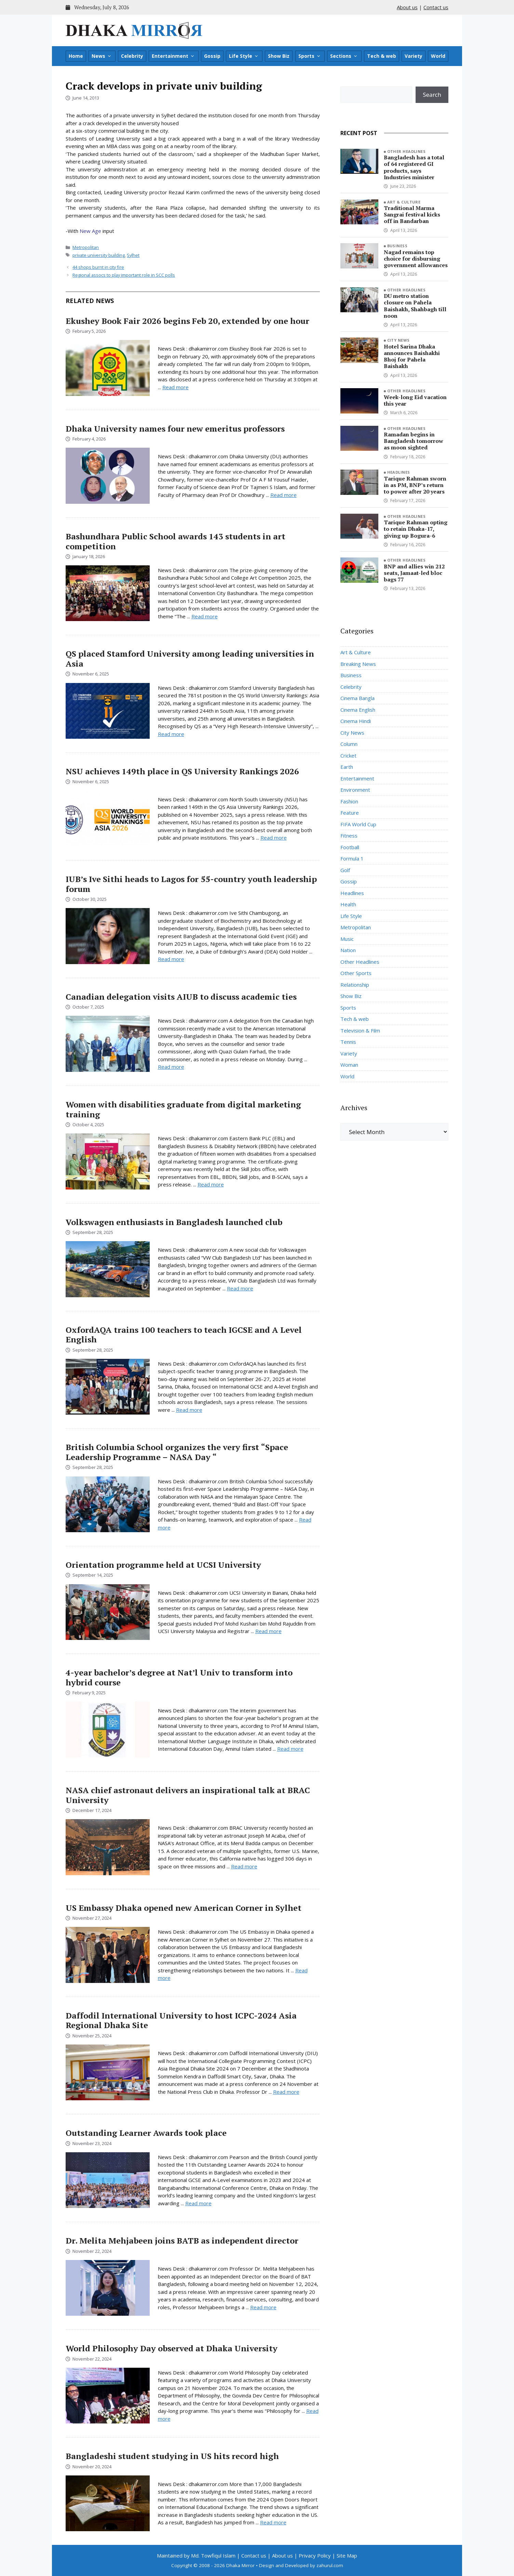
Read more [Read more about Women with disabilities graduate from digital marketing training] (211, 1184)
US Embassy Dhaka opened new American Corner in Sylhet (183, 1907)
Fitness (348, 835)
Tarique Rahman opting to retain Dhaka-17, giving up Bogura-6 (415, 528)
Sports (309, 56)
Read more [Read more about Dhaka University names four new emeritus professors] (283, 494)
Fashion (349, 801)
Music (347, 938)
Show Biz (278, 56)
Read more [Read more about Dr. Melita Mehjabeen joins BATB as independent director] (263, 2307)
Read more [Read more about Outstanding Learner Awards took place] (198, 2203)
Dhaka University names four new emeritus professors (175, 428)
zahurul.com (329, 2565)
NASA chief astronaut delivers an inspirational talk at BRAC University (188, 1795)
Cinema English (357, 709)
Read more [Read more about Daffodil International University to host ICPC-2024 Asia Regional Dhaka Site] (286, 2091)
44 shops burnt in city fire (98, 267)
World (438, 56)
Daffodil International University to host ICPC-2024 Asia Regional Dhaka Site (181, 2020)
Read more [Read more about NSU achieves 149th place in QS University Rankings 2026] (273, 837)
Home (76, 56)
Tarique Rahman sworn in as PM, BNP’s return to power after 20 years (415, 485)
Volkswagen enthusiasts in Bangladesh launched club (174, 1222)
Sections (344, 56)
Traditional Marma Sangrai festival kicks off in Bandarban (412, 214)
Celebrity (132, 56)
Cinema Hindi (355, 721)
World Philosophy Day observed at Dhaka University (172, 2348)
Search (432, 94)
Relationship (354, 984)
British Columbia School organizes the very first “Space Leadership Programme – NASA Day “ (177, 1452)
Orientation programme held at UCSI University (163, 1564)
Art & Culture (404, 202)
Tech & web (381, 56)
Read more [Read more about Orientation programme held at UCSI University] (268, 1631)
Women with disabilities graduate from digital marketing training (183, 1109)
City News (398, 340)
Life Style (244, 56)
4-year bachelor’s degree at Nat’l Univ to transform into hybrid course (179, 1677)
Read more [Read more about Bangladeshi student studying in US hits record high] (273, 2522)
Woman (349, 1064)
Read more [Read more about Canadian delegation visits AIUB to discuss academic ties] (171, 1066)
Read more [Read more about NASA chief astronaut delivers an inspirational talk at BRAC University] (244, 1866)
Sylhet (133, 255)
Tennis (348, 1041)
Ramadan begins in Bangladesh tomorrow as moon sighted (413, 441)
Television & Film (360, 1030)
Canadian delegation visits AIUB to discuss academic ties (181, 996)
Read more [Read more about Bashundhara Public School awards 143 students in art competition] (204, 616)
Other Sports (355, 973)
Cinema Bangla (357, 698)
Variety (413, 56)
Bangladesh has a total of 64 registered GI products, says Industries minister (414, 167)
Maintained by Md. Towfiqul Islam (196, 2555)
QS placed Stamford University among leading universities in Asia (190, 658)
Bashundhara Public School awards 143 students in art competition (175, 541)
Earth (346, 766)
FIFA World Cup (358, 824)
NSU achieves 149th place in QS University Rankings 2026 (182, 771)
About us (407, 7)
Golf (345, 870)
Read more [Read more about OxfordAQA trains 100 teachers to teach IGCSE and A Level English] (189, 1409)
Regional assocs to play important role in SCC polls (123, 275)
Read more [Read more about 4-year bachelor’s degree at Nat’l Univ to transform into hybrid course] (290, 1748)
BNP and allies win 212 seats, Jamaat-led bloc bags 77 (414, 573)
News (102, 56)
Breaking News (358, 663)
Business (397, 245)
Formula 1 (352, 858)
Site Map (347, 2555)
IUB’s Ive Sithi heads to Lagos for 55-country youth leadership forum (191, 883)
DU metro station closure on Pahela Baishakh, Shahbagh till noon (415, 305)
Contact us (435, 7)
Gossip (212, 56)
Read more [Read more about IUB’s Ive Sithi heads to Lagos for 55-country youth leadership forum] (171, 959)
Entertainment (173, 56)
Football (349, 847)
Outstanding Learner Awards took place (146, 2132)
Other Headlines (406, 151)
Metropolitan (85, 247)
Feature (349, 812)
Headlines (398, 472)
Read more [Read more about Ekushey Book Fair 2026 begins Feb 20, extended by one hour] (175, 387)
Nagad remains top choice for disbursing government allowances (416, 258)
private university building (98, 255)
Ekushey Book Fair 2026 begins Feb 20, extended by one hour (187, 320)
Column (348, 743)
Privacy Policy (315, 2555)
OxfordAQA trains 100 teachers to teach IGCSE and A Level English (184, 1334)
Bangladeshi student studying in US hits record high (172, 2455)
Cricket (348, 755)
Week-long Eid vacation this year (415, 400)
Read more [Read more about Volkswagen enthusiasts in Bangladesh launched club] (240, 1288)
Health (348, 904)
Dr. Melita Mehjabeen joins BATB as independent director (182, 2240)
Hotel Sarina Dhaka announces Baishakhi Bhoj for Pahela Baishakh (412, 356)
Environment (355, 789)
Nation (348, 950)
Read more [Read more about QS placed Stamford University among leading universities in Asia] (171, 734)
